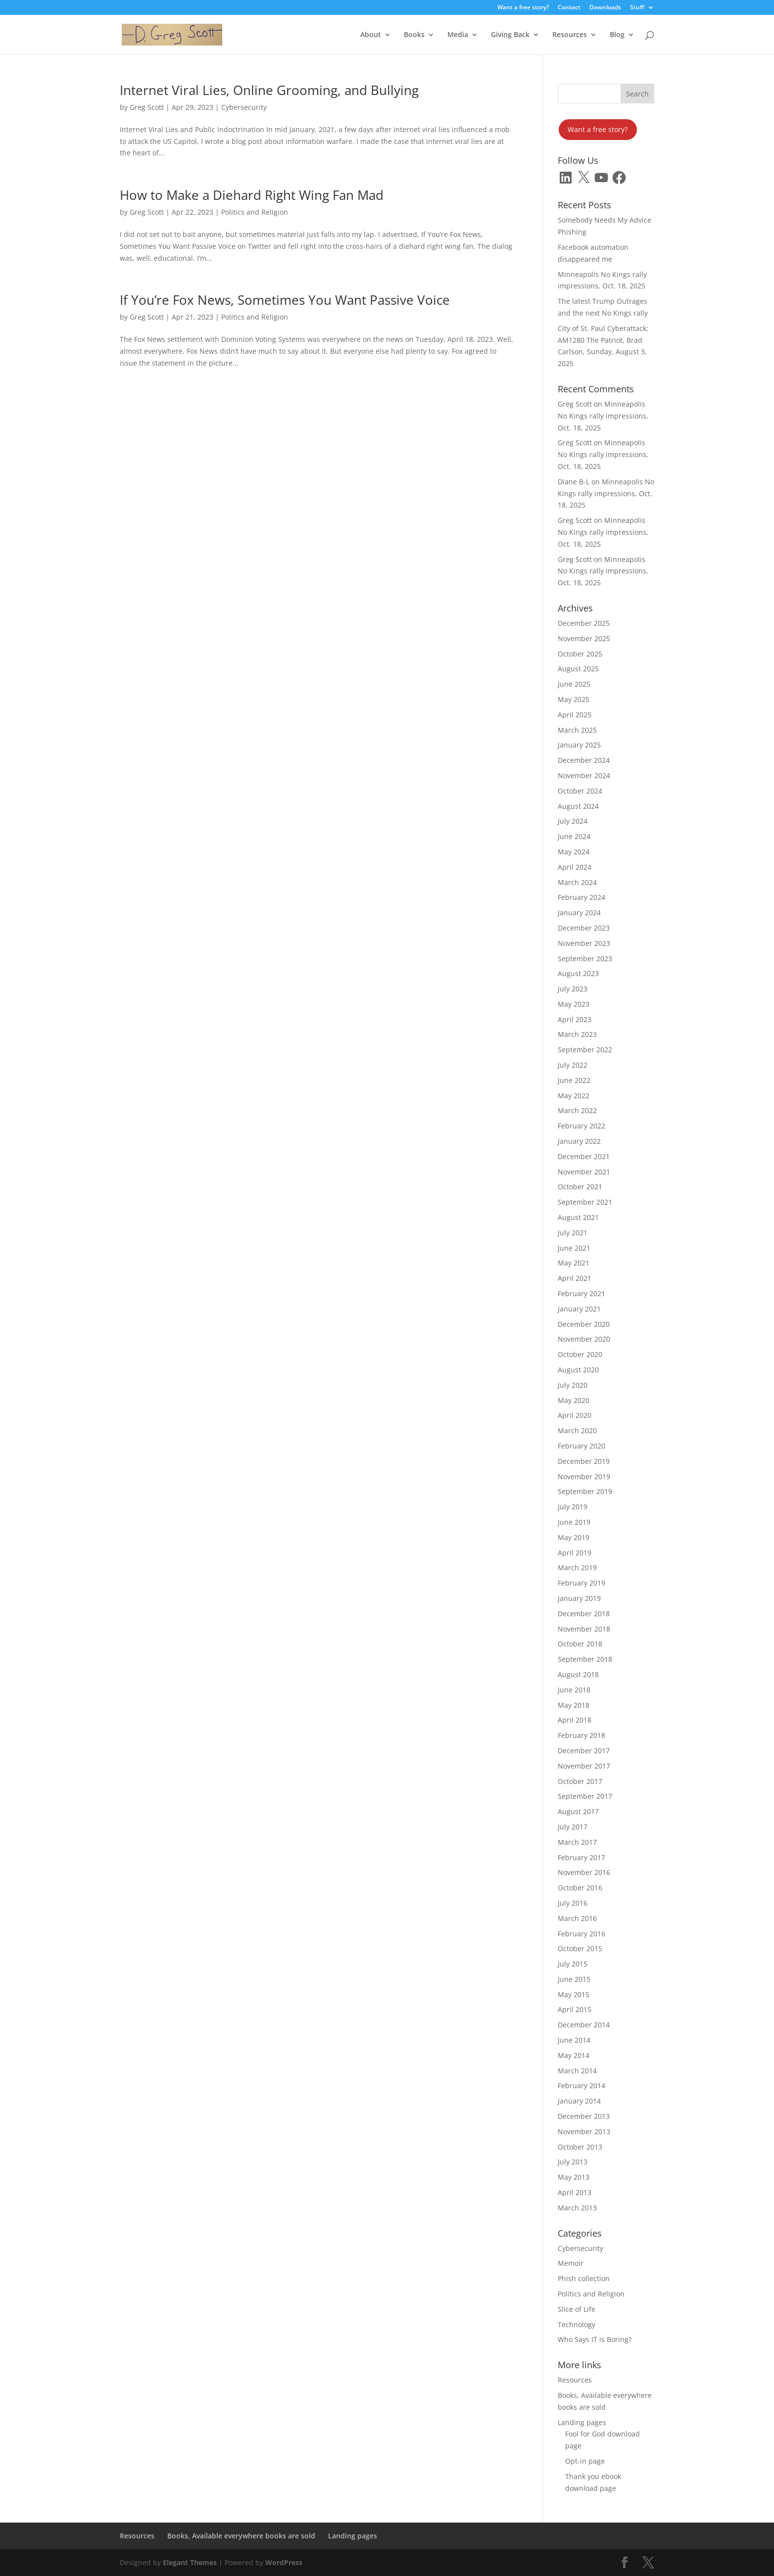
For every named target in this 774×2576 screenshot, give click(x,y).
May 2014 (573, 2055)
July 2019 (572, 1506)
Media (457, 35)
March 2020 (577, 1430)
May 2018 (573, 1705)
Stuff (637, 7)
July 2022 (572, 1065)
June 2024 (574, 836)
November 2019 (584, 1476)
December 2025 (584, 623)
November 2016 (584, 1872)
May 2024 (573, 851)
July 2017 (572, 1826)
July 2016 (572, 1903)
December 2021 (584, 1156)
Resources (569, 35)
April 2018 (574, 1720)
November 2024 (584, 775)
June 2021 (574, 1248)
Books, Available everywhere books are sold (241, 2535)
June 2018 (574, 1689)
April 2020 (574, 1415)
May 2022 (573, 1095)
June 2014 (574, 2040)
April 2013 (574, 2192)
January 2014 (579, 2101)
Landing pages (582, 2422)
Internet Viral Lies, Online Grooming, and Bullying (269, 90)
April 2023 (574, 1019)
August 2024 (578, 806)
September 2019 (585, 1491)
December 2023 (584, 928)
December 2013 (584, 2116)
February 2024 (581, 897)
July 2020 (572, 1385)
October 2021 (580, 1186)
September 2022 (585, 1049)
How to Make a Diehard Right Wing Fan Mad (252, 195)
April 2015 (574, 2009)
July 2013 (572, 2161)
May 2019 (573, 1537)
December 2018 (584, 1613)
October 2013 (580, 2147)
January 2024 (579, 912)
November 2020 (584, 1339)
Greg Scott (147, 107)
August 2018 (578, 1674)
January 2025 (579, 744)
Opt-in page (585, 2461)
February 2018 (581, 1735)
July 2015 (572, 1963)
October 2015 (580, 1948)
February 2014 (581, 2085)
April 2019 (574, 1552)
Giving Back (510, 35)
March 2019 (577, 1567)
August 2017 (578, 1811)
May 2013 (573, 2177)
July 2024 (572, 821)
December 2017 (584, 1750)
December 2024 (584, 760)
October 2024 (580, 791)
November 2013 (584, 2131)
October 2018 (580, 1643)
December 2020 (584, 1324)
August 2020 (578, 1369)
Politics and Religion (254, 212)
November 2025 (584, 638)
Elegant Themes (190, 2562)
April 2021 (574, 1278)
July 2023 (572, 988)
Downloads (605, 7)
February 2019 (581, 1583)
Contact (569, 7)
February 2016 (581, 1933)
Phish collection (584, 2278)
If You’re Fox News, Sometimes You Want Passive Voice (285, 300)
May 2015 (573, 1994)
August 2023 (578, 973)
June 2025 (574, 684)
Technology (576, 2324)
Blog (617, 35)
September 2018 (585, 1659)
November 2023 (584, 943)
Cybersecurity (244, 107)
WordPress (283, 2562)
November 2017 (584, 1766)
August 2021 (578, 1217)
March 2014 (577, 2070)
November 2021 (584, 1171)
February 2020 (581, 1446)
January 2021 (579, 1308)
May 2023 (573, 1004)
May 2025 (573, 699)
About (370, 35)
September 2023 (585, 958)
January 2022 (579, 1141)
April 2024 (574, 867)
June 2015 (574, 1979)
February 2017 (581, 1857)
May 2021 (573, 1262)
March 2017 (577, 1842)
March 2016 (577, 1918)
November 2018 (584, 1629)
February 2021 (581, 1293)
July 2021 (572, 1232)
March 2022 (577, 1110)
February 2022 (581, 1125)
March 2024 (577, 882)
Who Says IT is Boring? (594, 2339)
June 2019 (574, 1522)
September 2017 (585, 1796)
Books (414, 35)
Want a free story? (523, 7)
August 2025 (578, 668)
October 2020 (580, 1354)
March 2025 (577, 730)
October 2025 (580, 653)
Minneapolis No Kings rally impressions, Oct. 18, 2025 (603, 415)
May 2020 (573, 1400)
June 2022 (574, 1080)
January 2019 (579, 1598)
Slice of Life (576, 2309)
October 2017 (580, 1781)
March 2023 (577, 1034)
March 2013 (577, 2207)
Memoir (570, 2263)
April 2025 (574, 714)
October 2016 (580, 1887)
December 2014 (584, 2024)
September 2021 (585, 1202)
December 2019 (584, 1461)
